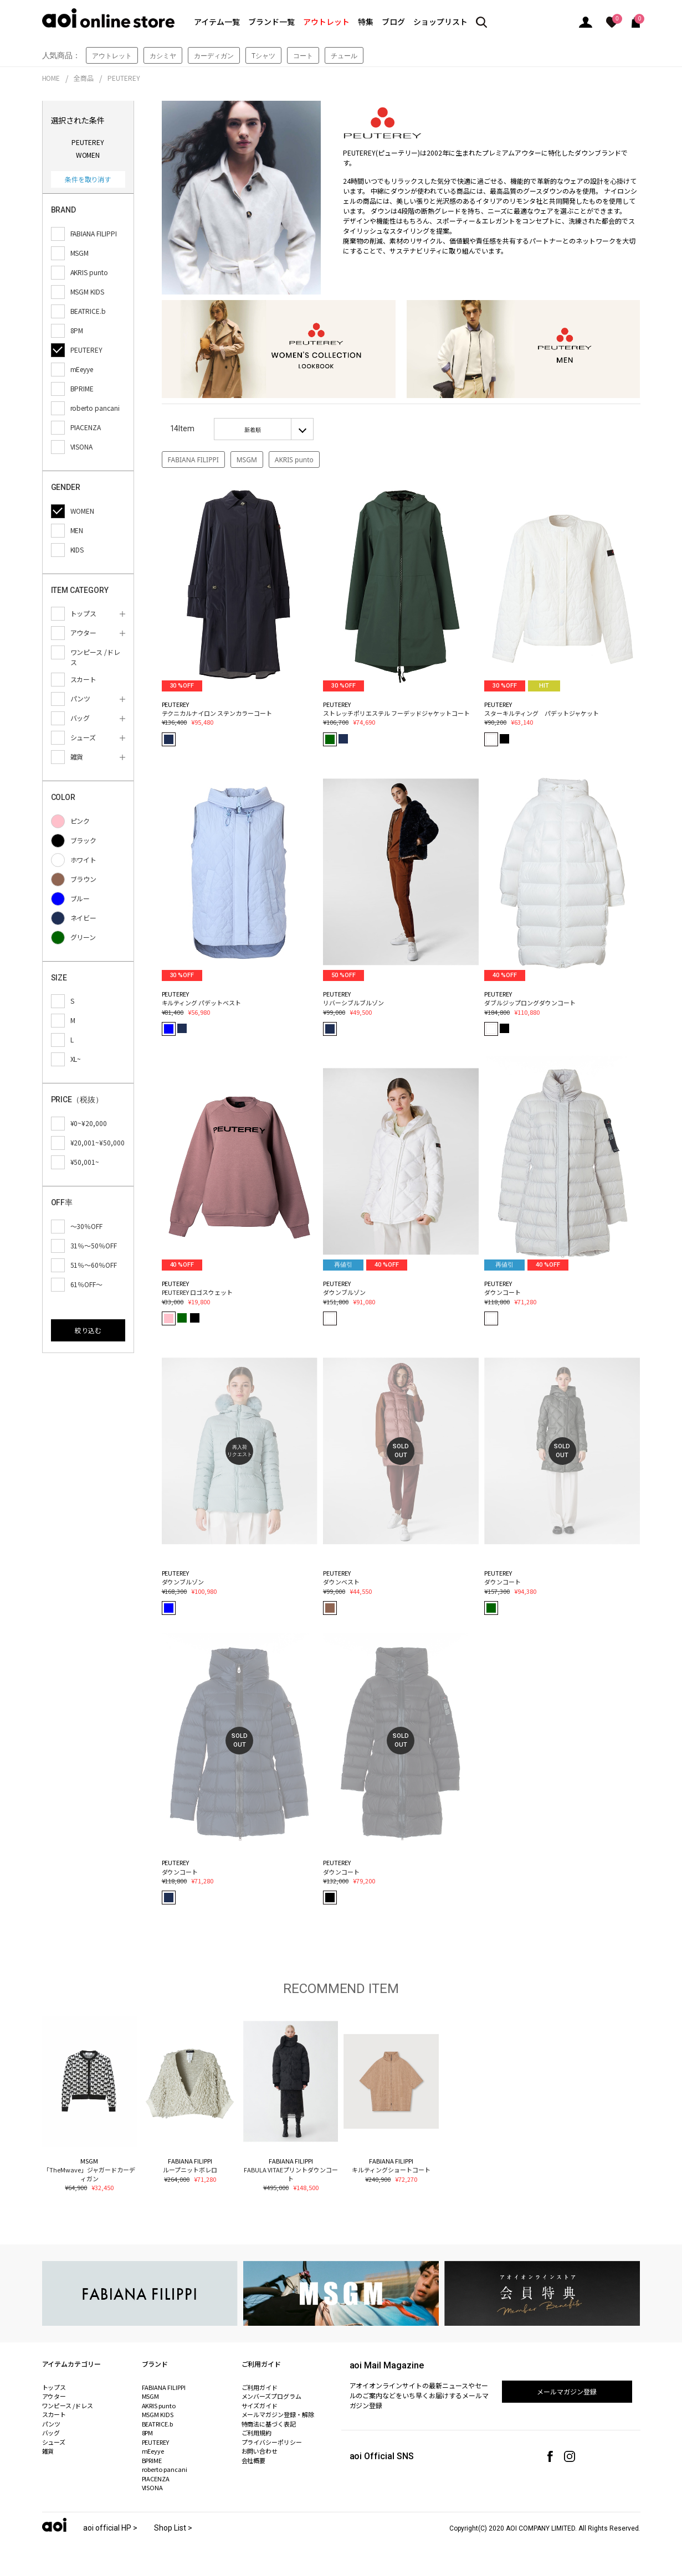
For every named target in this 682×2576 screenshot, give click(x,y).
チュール (344, 55)
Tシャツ (263, 55)
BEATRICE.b (157, 2423)
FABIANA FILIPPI (193, 459)
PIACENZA (156, 2478)
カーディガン (214, 55)
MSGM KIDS (158, 2414)
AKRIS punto (294, 459)
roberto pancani (165, 2469)
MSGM (247, 459)
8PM (147, 2432)
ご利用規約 (257, 2432)
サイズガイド (260, 2405)
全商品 (84, 77)
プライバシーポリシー (272, 2442)
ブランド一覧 (271, 21)
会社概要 (254, 2460)
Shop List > (173, 2528)
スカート (54, 2414)
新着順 (252, 429)
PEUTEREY (123, 77)
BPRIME (152, 2460)
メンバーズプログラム (272, 2396)
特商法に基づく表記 (269, 2423)
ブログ (393, 21)
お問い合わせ (260, 2450)
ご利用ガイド (260, 2387)
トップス (54, 2387)
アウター (54, 2396)
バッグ (51, 2432)
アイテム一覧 (217, 21)
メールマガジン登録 (567, 2391)
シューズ (54, 2442)
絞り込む (88, 1330)
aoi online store (108, 18)
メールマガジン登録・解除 (278, 2414)
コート (303, 55)
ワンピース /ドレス (68, 2405)
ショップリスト (440, 21)
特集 (365, 21)
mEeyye (153, 2450)
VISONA (152, 2487)
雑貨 (48, 2450)
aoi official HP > (110, 2528)
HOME (51, 77)
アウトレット (326, 21)
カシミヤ (163, 55)
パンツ (51, 2423)
